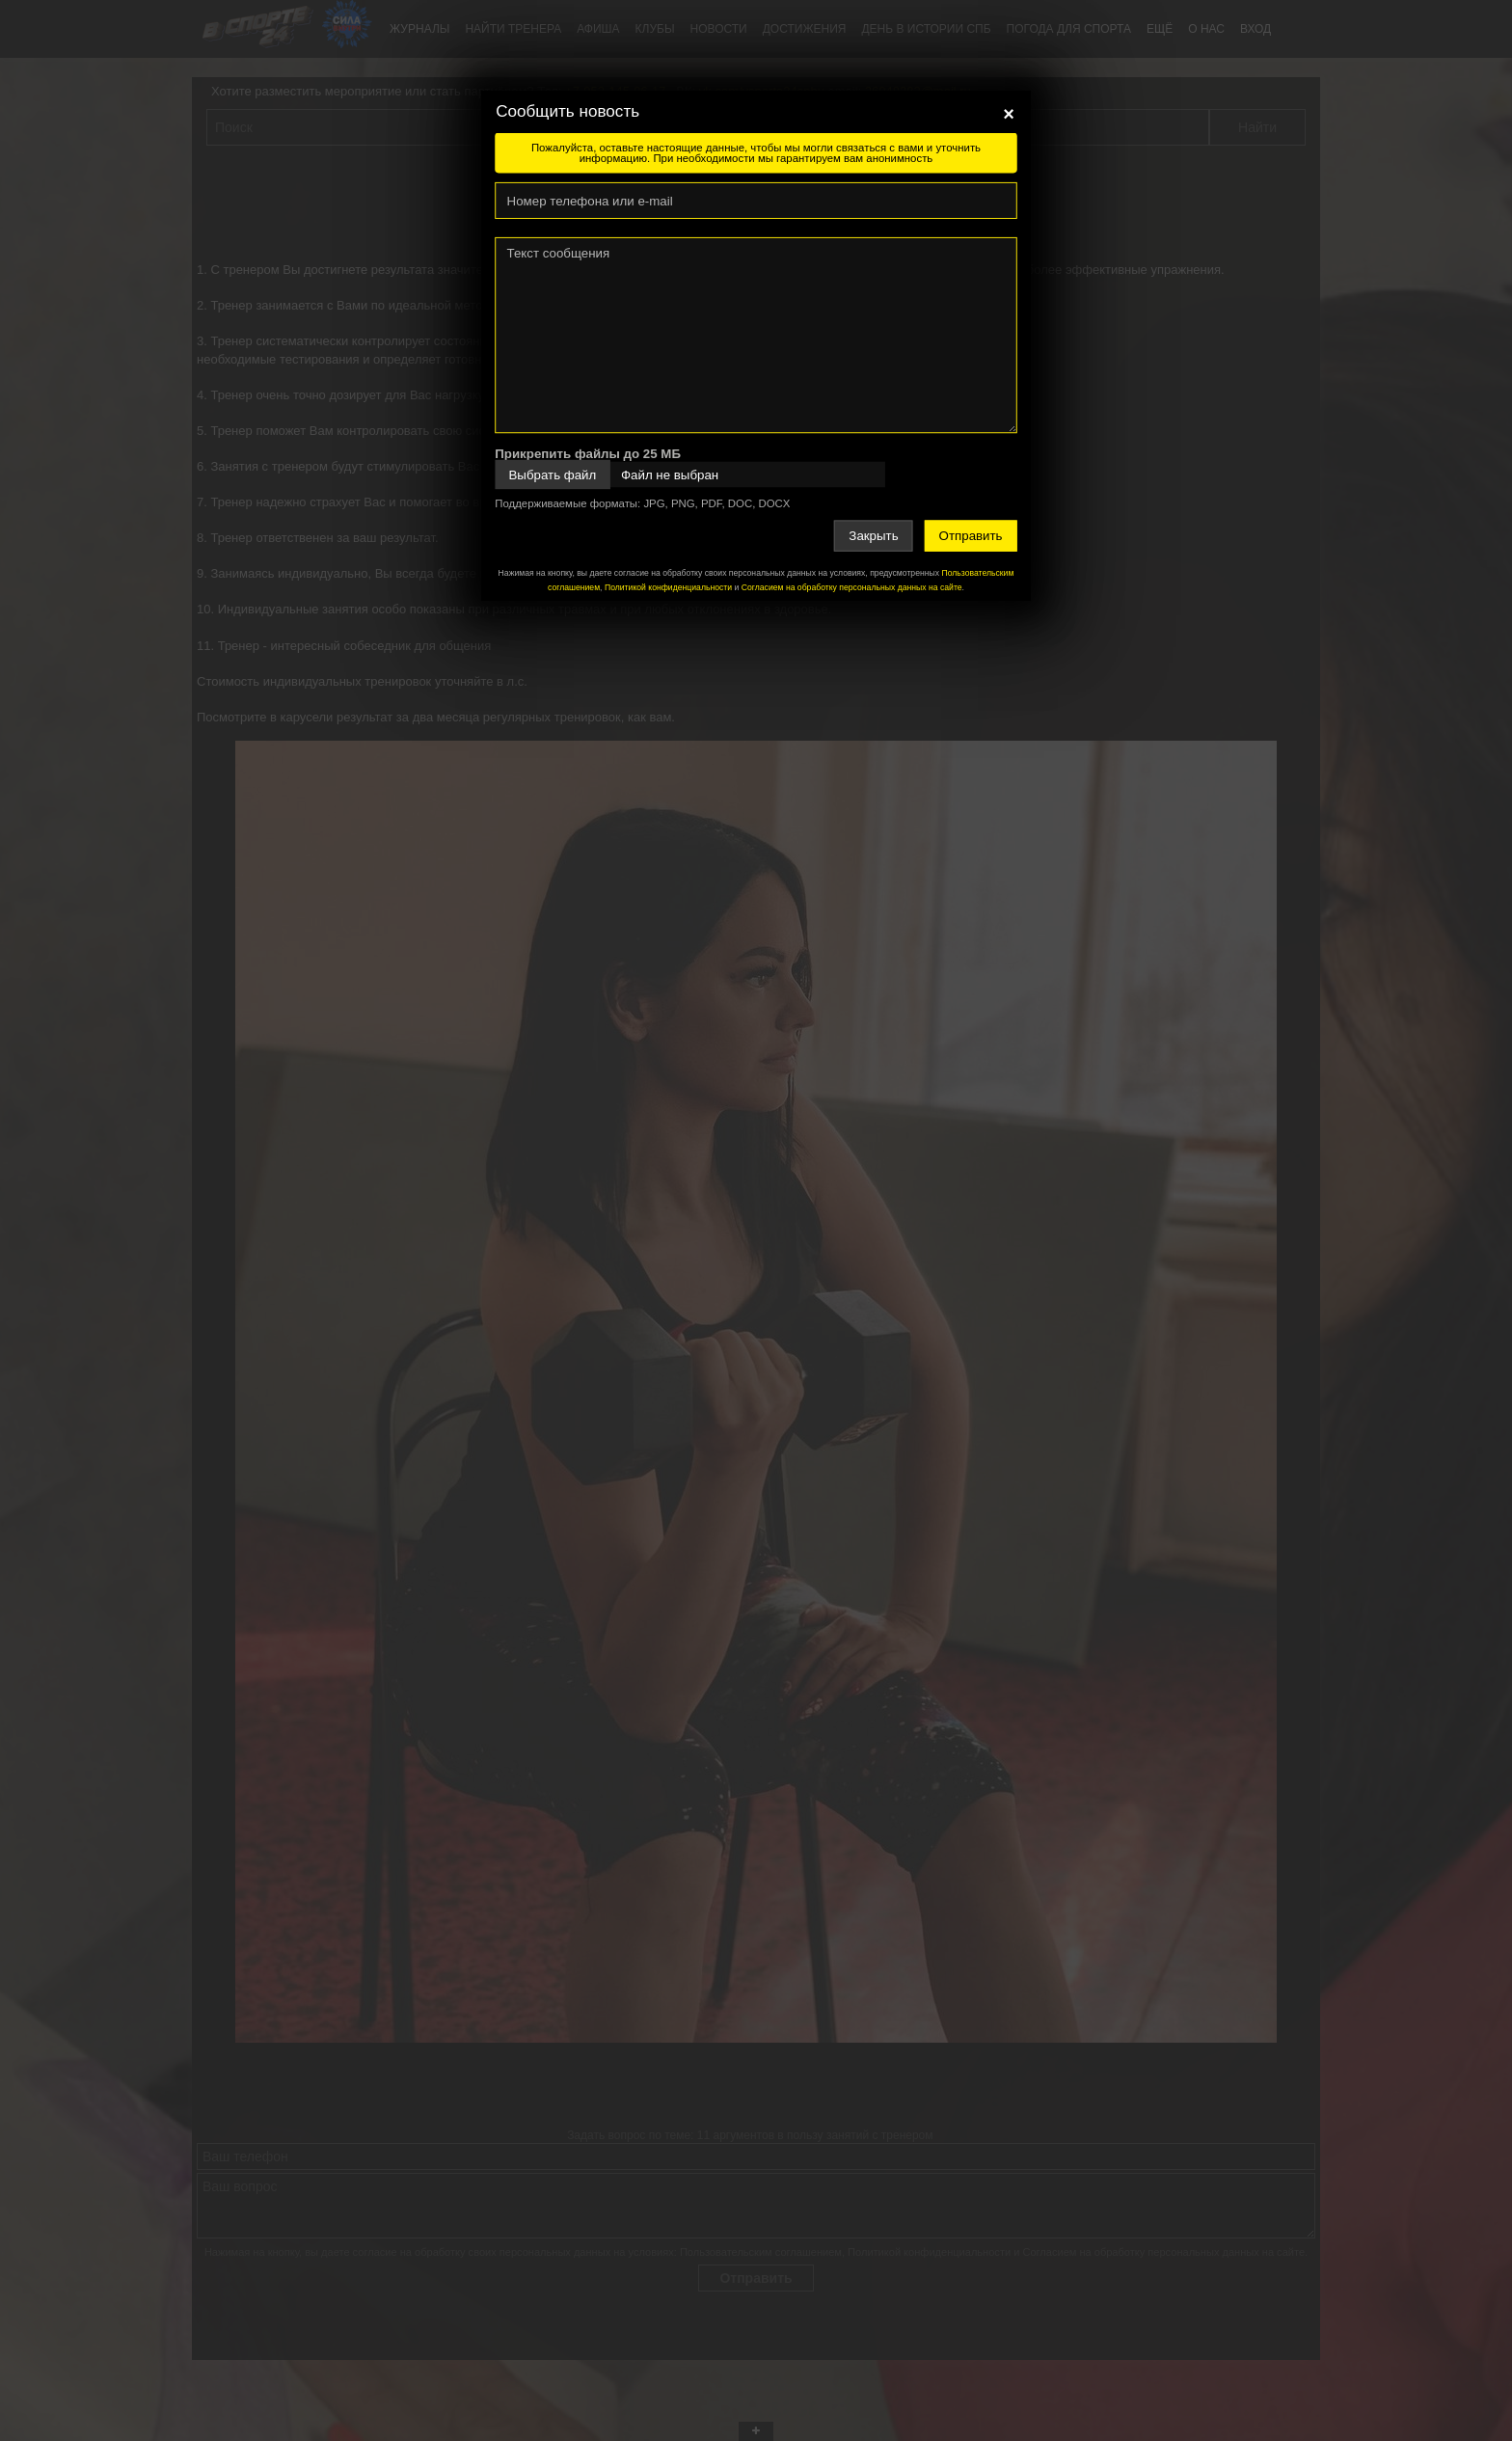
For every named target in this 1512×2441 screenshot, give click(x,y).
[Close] (1008, 113)
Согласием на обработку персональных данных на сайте (852, 587)
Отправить (971, 536)
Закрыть (873, 536)
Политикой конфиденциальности (668, 587)
